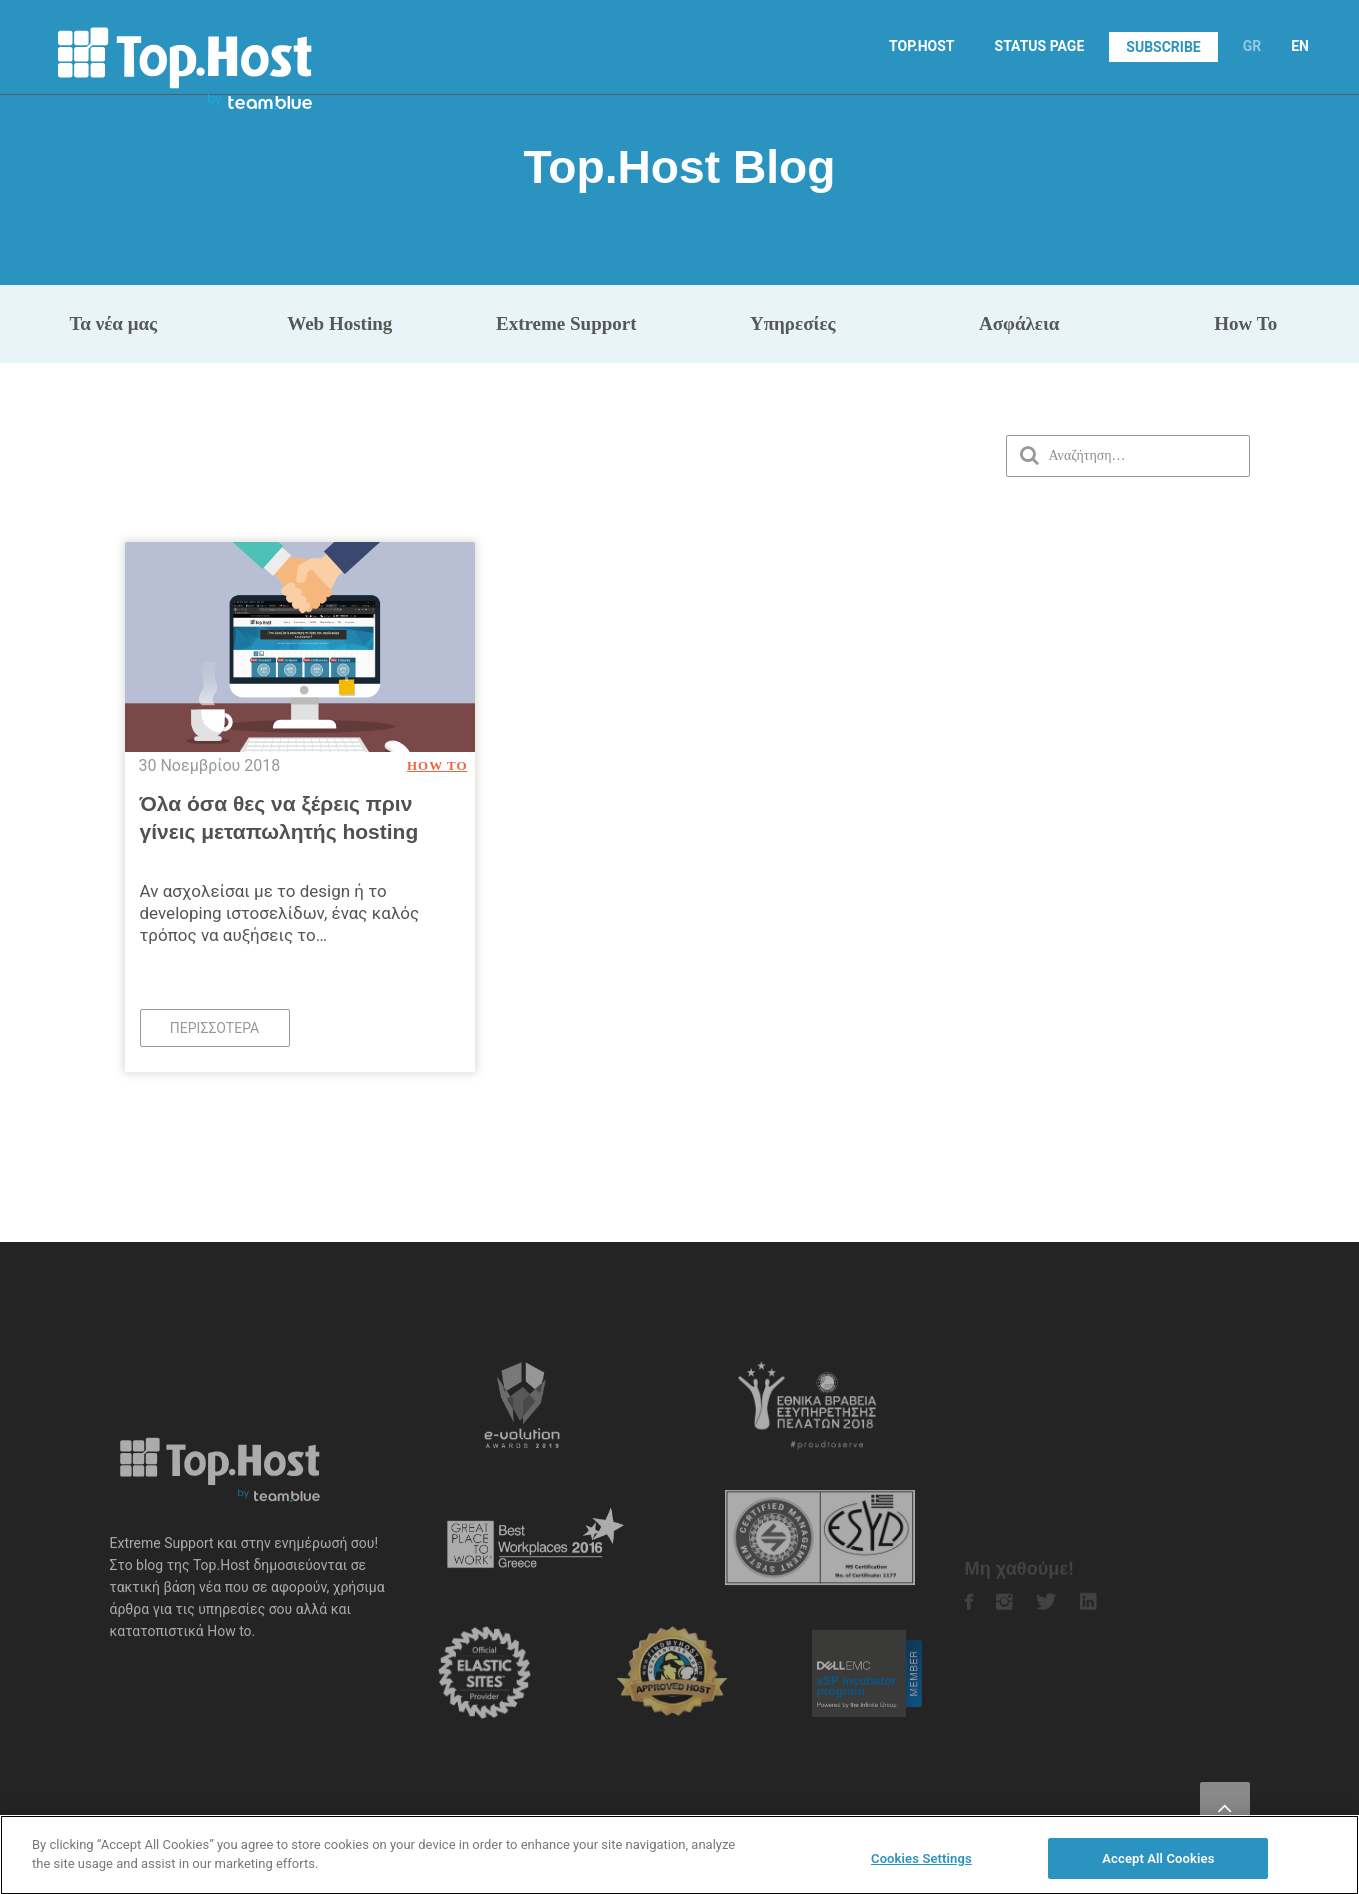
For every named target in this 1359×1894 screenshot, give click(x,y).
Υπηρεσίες (793, 323)
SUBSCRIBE (1163, 47)
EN (1300, 46)
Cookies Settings (921, 1869)
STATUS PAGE (1040, 46)
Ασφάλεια (1019, 323)
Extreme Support (566, 323)
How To (1245, 323)
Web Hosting (339, 323)
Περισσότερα (214, 1028)
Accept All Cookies (1158, 1869)
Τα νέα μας (113, 323)
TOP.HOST (921, 46)
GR (1252, 46)
